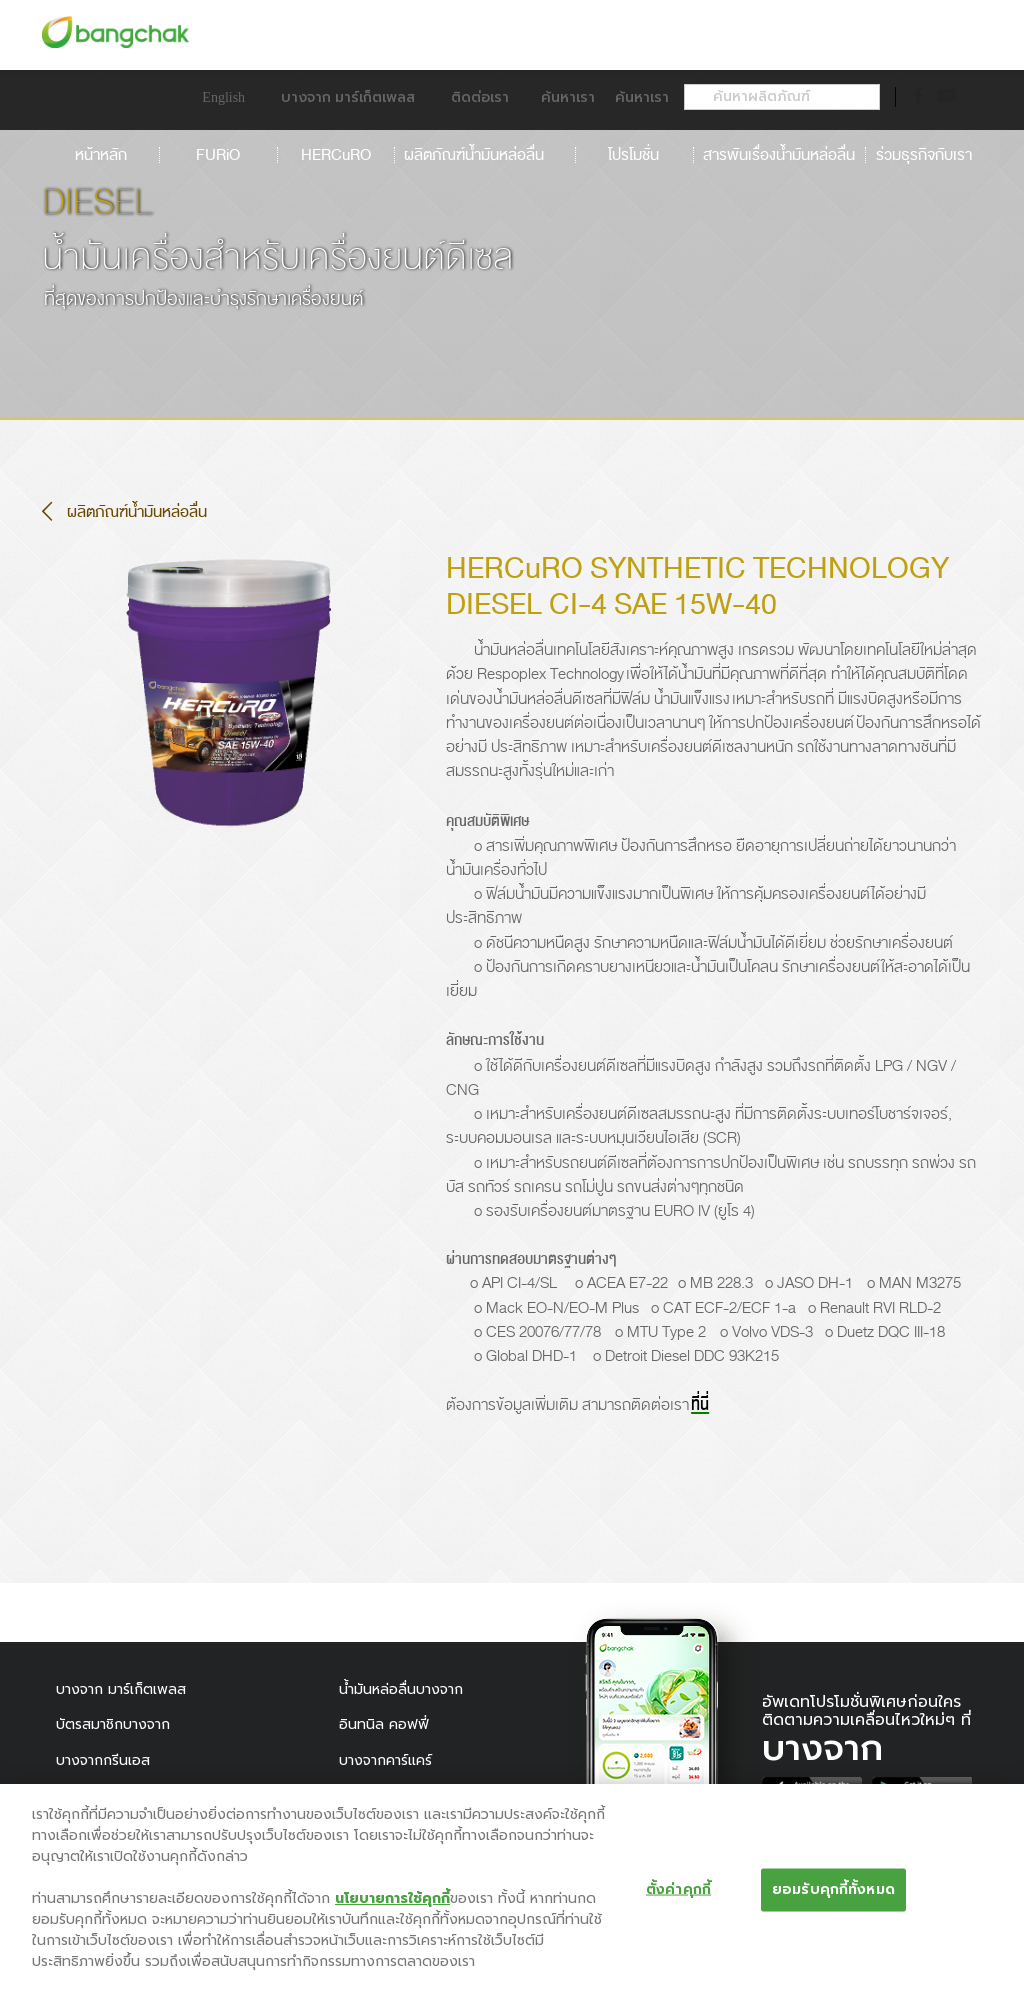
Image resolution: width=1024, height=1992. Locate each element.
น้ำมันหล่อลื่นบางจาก (401, 1689)
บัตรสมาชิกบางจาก (113, 1724)
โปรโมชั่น (633, 155)
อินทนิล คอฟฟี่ (384, 1724)
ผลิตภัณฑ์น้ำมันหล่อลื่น (484, 155)
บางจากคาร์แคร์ (385, 1760)
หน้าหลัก (101, 155)
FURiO (218, 155)
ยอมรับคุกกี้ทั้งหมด (833, 1896)
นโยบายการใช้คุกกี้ (392, 1905)
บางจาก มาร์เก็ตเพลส (121, 1689)
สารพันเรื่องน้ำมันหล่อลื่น (779, 155)
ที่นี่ (700, 1405)
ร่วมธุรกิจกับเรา (923, 155)
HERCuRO (336, 155)
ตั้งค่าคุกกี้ (678, 1896)
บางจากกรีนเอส (103, 1760)
